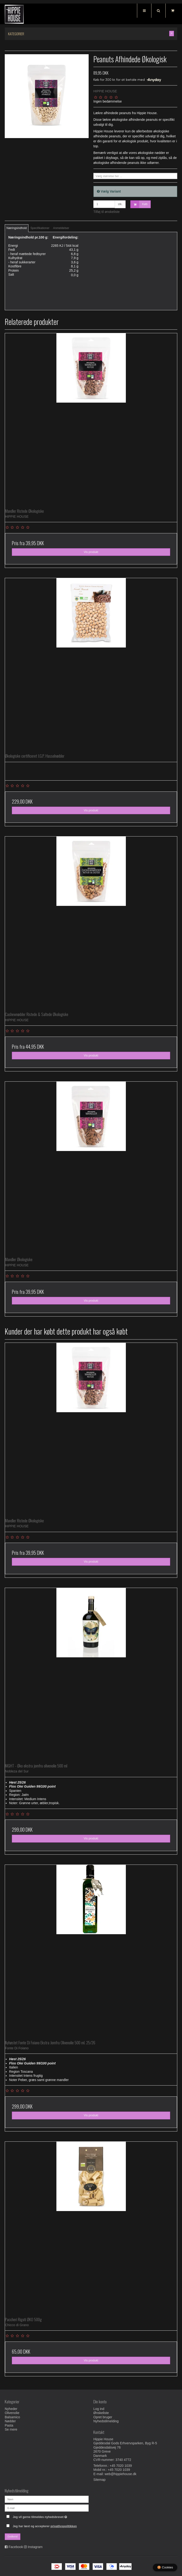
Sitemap (99, 2480)
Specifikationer (39, 228)
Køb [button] (139, 204)
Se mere (11, 2429)
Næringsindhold (16, 228)
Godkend (13, 2536)
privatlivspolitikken (63, 2526)
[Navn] (47, 2499)
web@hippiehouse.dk (120, 2474)
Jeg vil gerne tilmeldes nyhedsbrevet (51, 2516)
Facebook (16, 2547)
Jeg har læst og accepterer (45, 2526)
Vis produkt (91, 552)
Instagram (35, 2547)
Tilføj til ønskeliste (106, 212)
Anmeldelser (61, 228)
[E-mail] (47, 2508)
